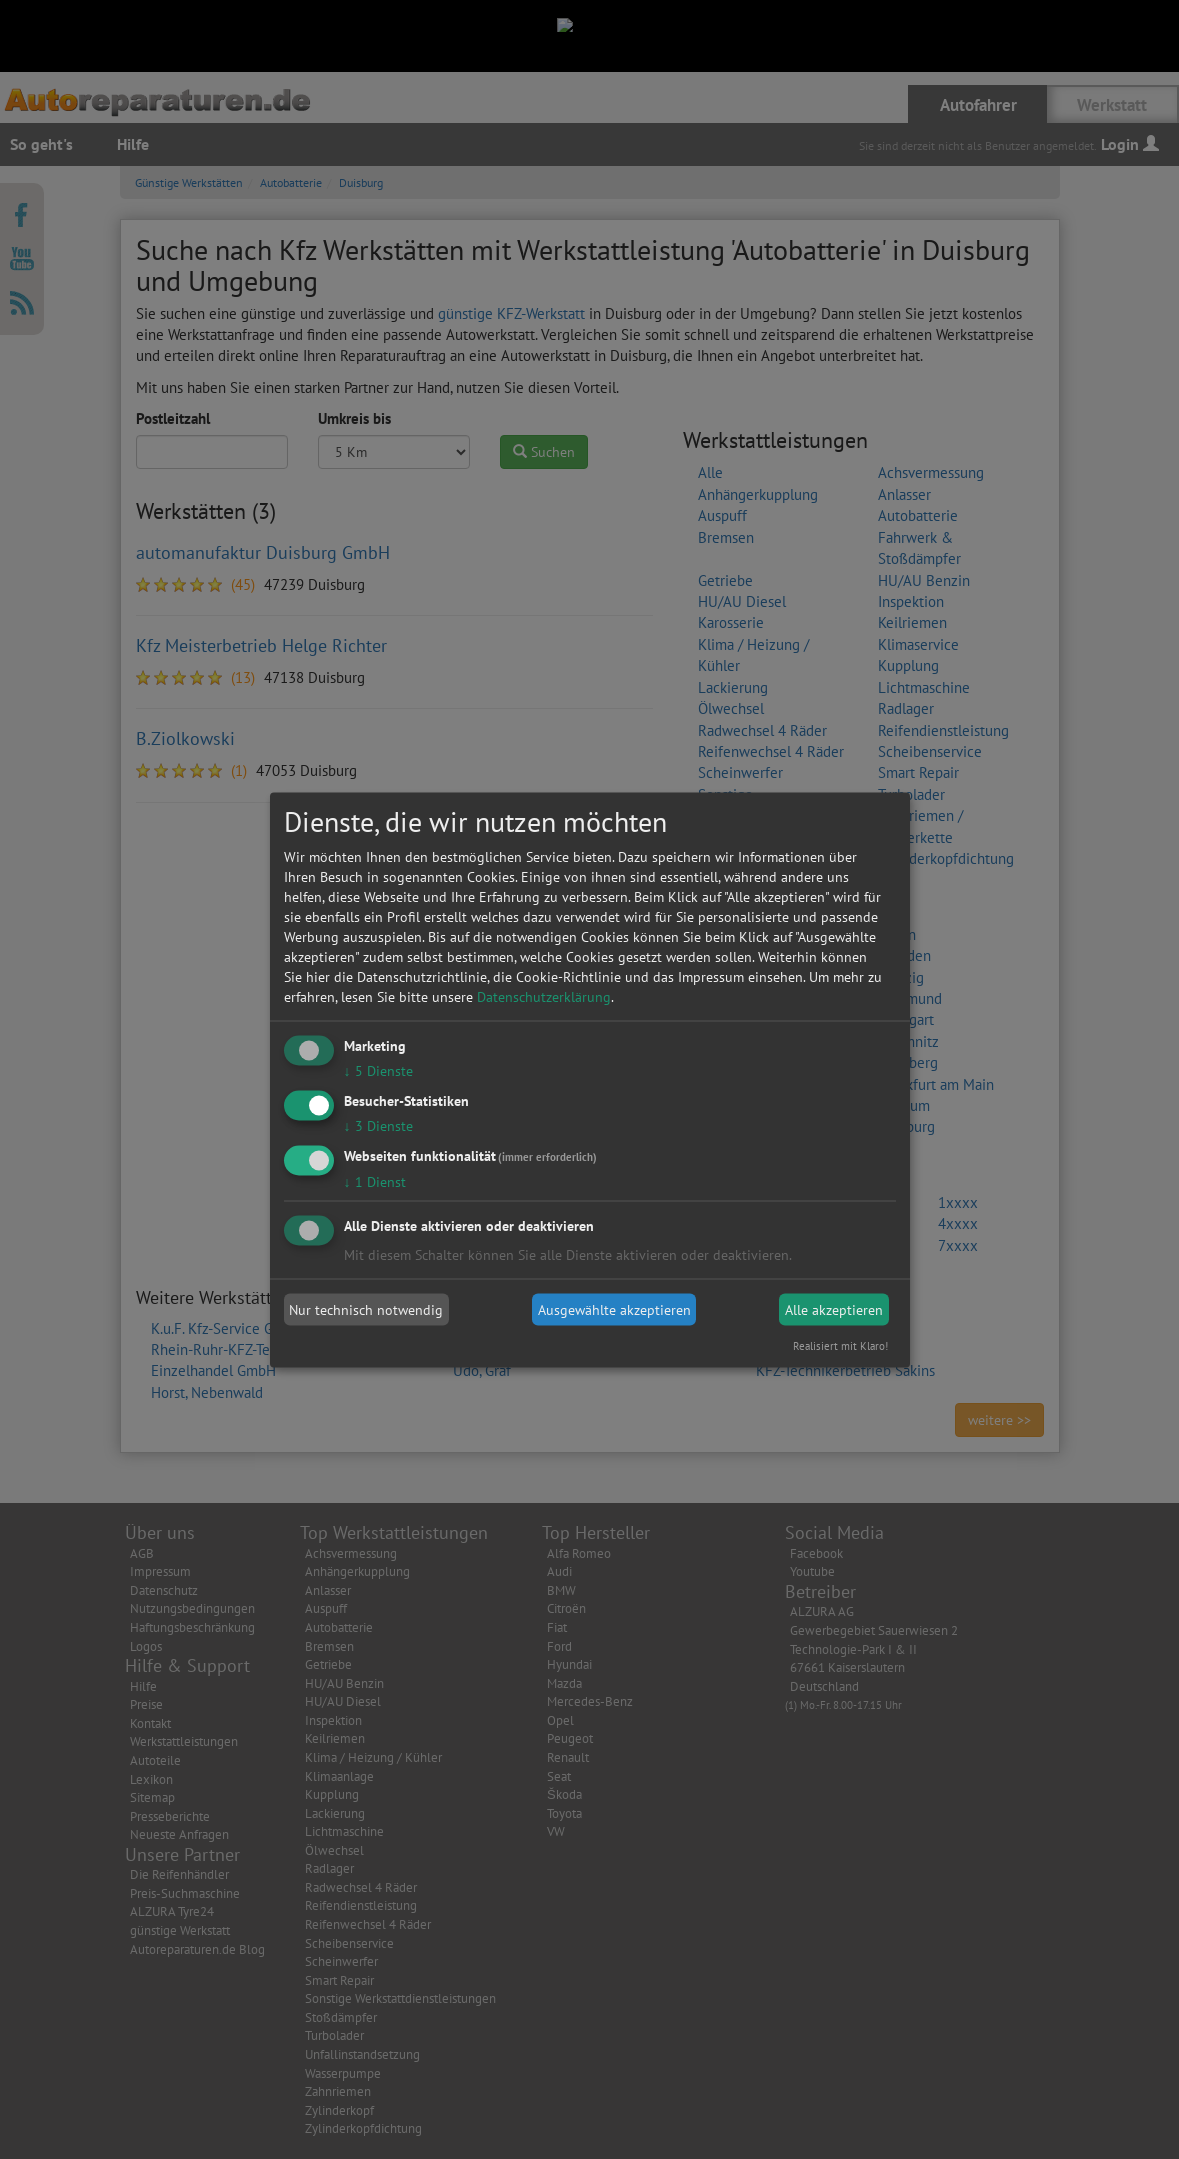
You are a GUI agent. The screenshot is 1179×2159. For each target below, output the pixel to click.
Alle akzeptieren (834, 1310)
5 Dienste (378, 1071)
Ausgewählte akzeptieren (614, 1310)
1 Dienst (375, 1181)
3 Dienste (378, 1125)
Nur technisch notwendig (366, 1310)
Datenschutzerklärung (544, 997)
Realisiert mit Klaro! (840, 1345)
